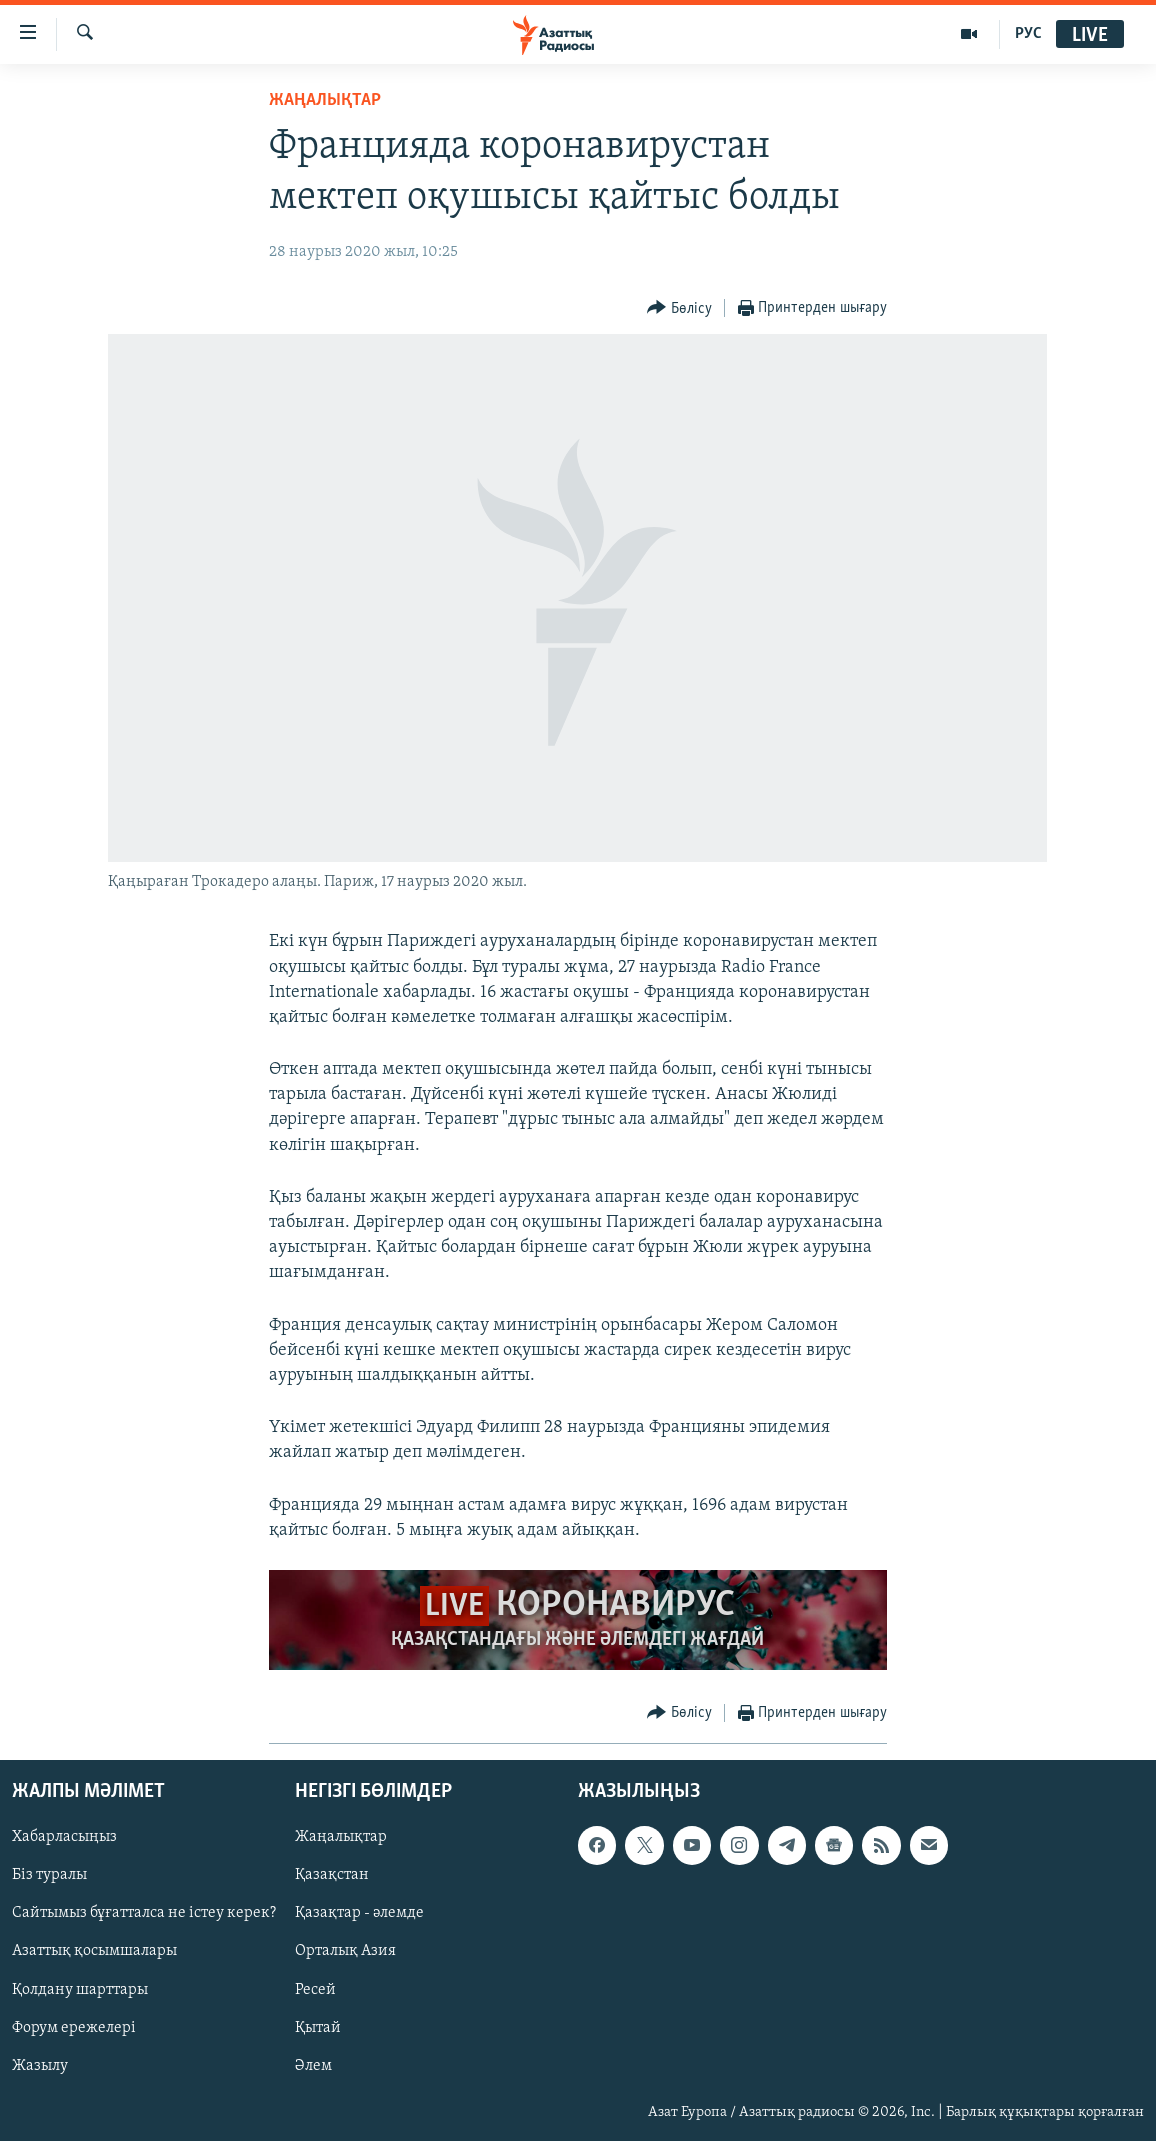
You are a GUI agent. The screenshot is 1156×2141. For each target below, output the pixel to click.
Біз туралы (49, 1875)
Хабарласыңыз (64, 1837)
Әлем (313, 2066)
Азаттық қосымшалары (94, 1952)
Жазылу (40, 2066)
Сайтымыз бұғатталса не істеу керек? (144, 1913)
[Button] (679, 308)
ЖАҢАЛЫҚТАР (325, 100)
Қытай (318, 2028)
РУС (1028, 34)
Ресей (315, 1990)
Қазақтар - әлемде (359, 1913)
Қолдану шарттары (80, 1990)
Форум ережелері (74, 2028)
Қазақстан (332, 1875)
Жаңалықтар (341, 1837)
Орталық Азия (345, 1952)
